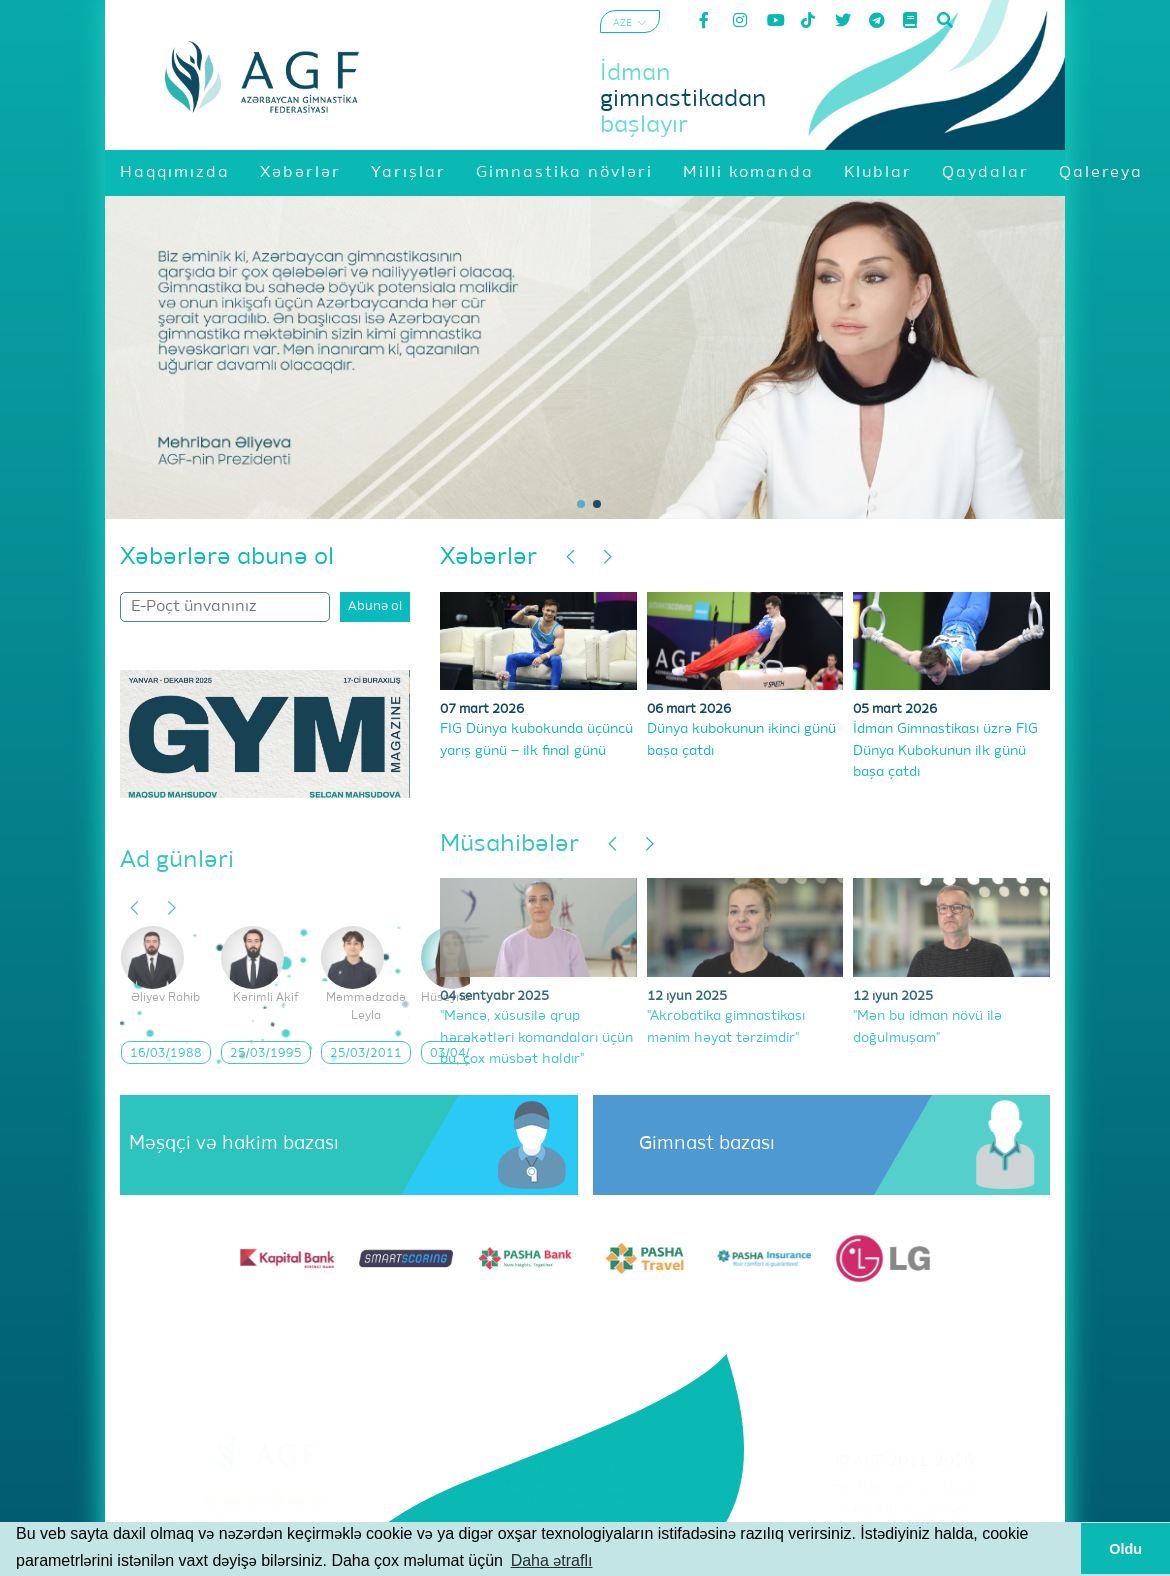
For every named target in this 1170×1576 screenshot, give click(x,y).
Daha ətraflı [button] (552, 1560)
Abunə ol (375, 606)
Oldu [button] (1125, 1549)
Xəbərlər (488, 557)
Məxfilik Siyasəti (905, 1512)
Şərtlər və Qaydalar (904, 1487)
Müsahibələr (509, 844)
